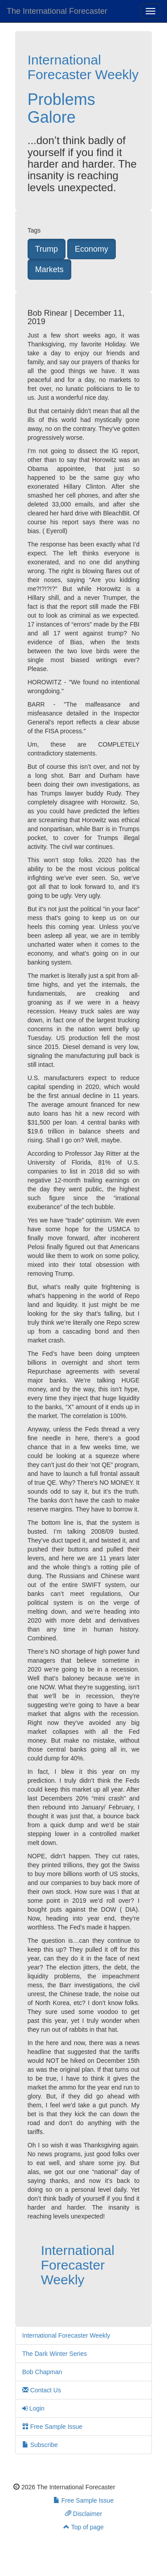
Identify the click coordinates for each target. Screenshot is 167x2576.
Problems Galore (61, 108)
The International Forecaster (57, 11)
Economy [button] (91, 249)
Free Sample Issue (52, 2426)
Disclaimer (83, 2513)
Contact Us (41, 2390)
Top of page (83, 2527)
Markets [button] (49, 269)
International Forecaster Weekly (83, 67)
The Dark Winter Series (54, 2353)
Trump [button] (46, 249)
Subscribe (40, 2444)
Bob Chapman (42, 2371)
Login (33, 2408)
